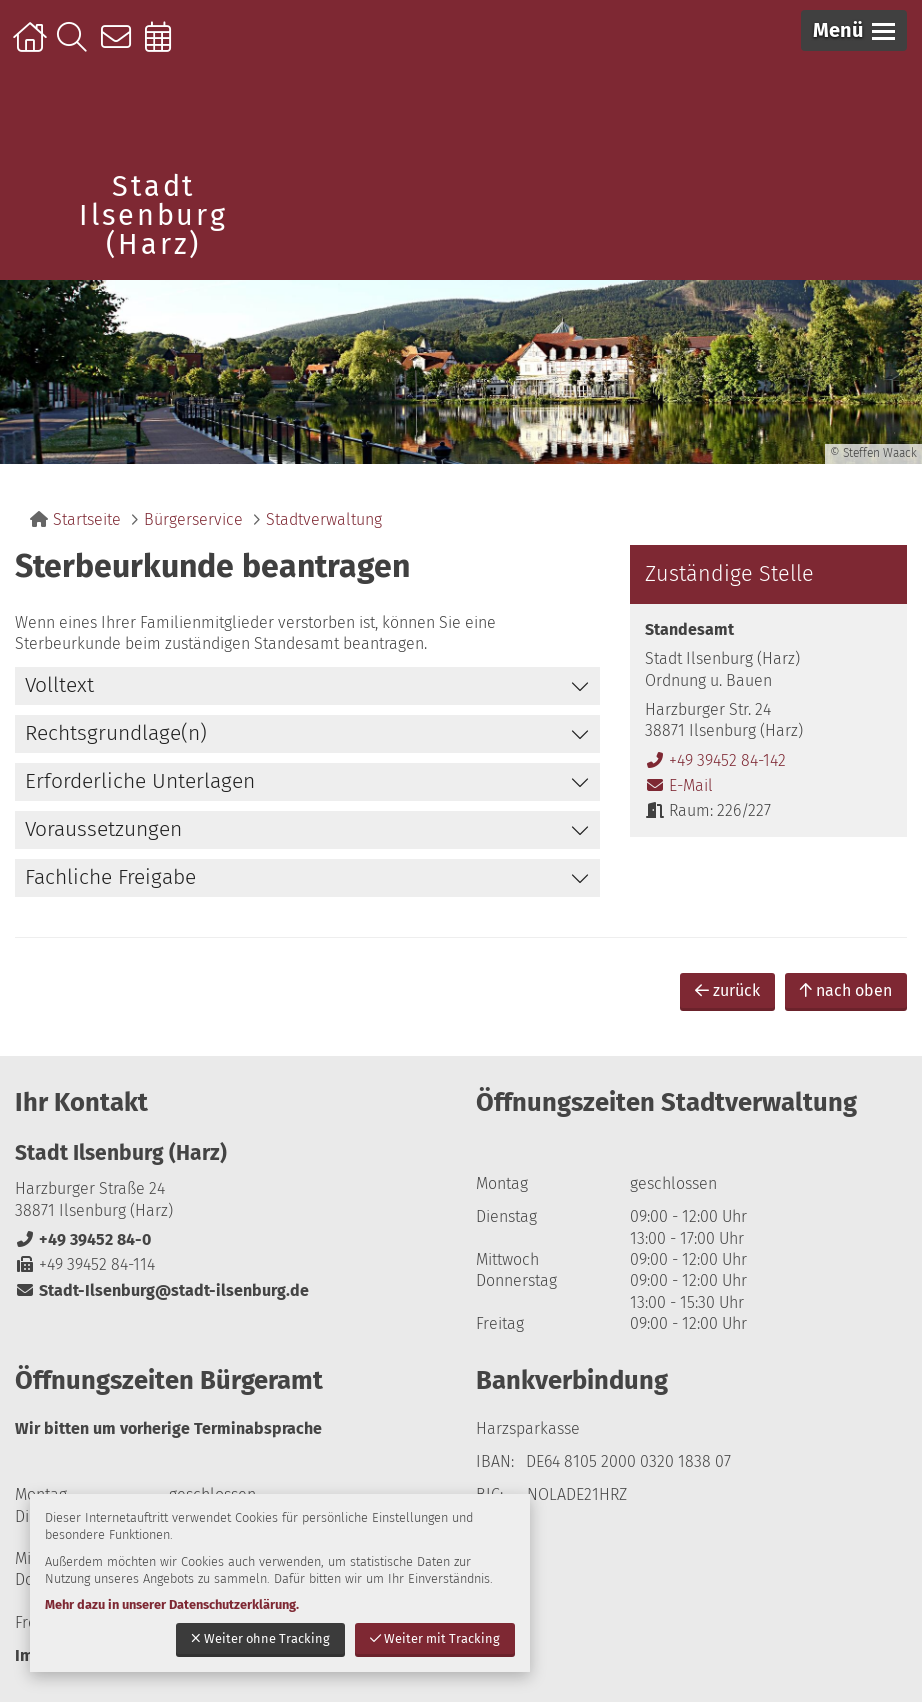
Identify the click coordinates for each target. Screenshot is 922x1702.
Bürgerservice (193, 519)
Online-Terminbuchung (164, 47)
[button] (854, 30)
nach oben (846, 990)
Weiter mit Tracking (435, 1638)
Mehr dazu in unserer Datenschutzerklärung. (172, 1604)
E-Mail (679, 785)
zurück (727, 990)
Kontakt (120, 47)
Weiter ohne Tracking (260, 1638)
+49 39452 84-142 (715, 760)
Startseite (32, 47)
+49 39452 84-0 (83, 1239)
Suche (76, 47)
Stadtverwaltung (324, 519)
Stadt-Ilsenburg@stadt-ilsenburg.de (162, 1290)
